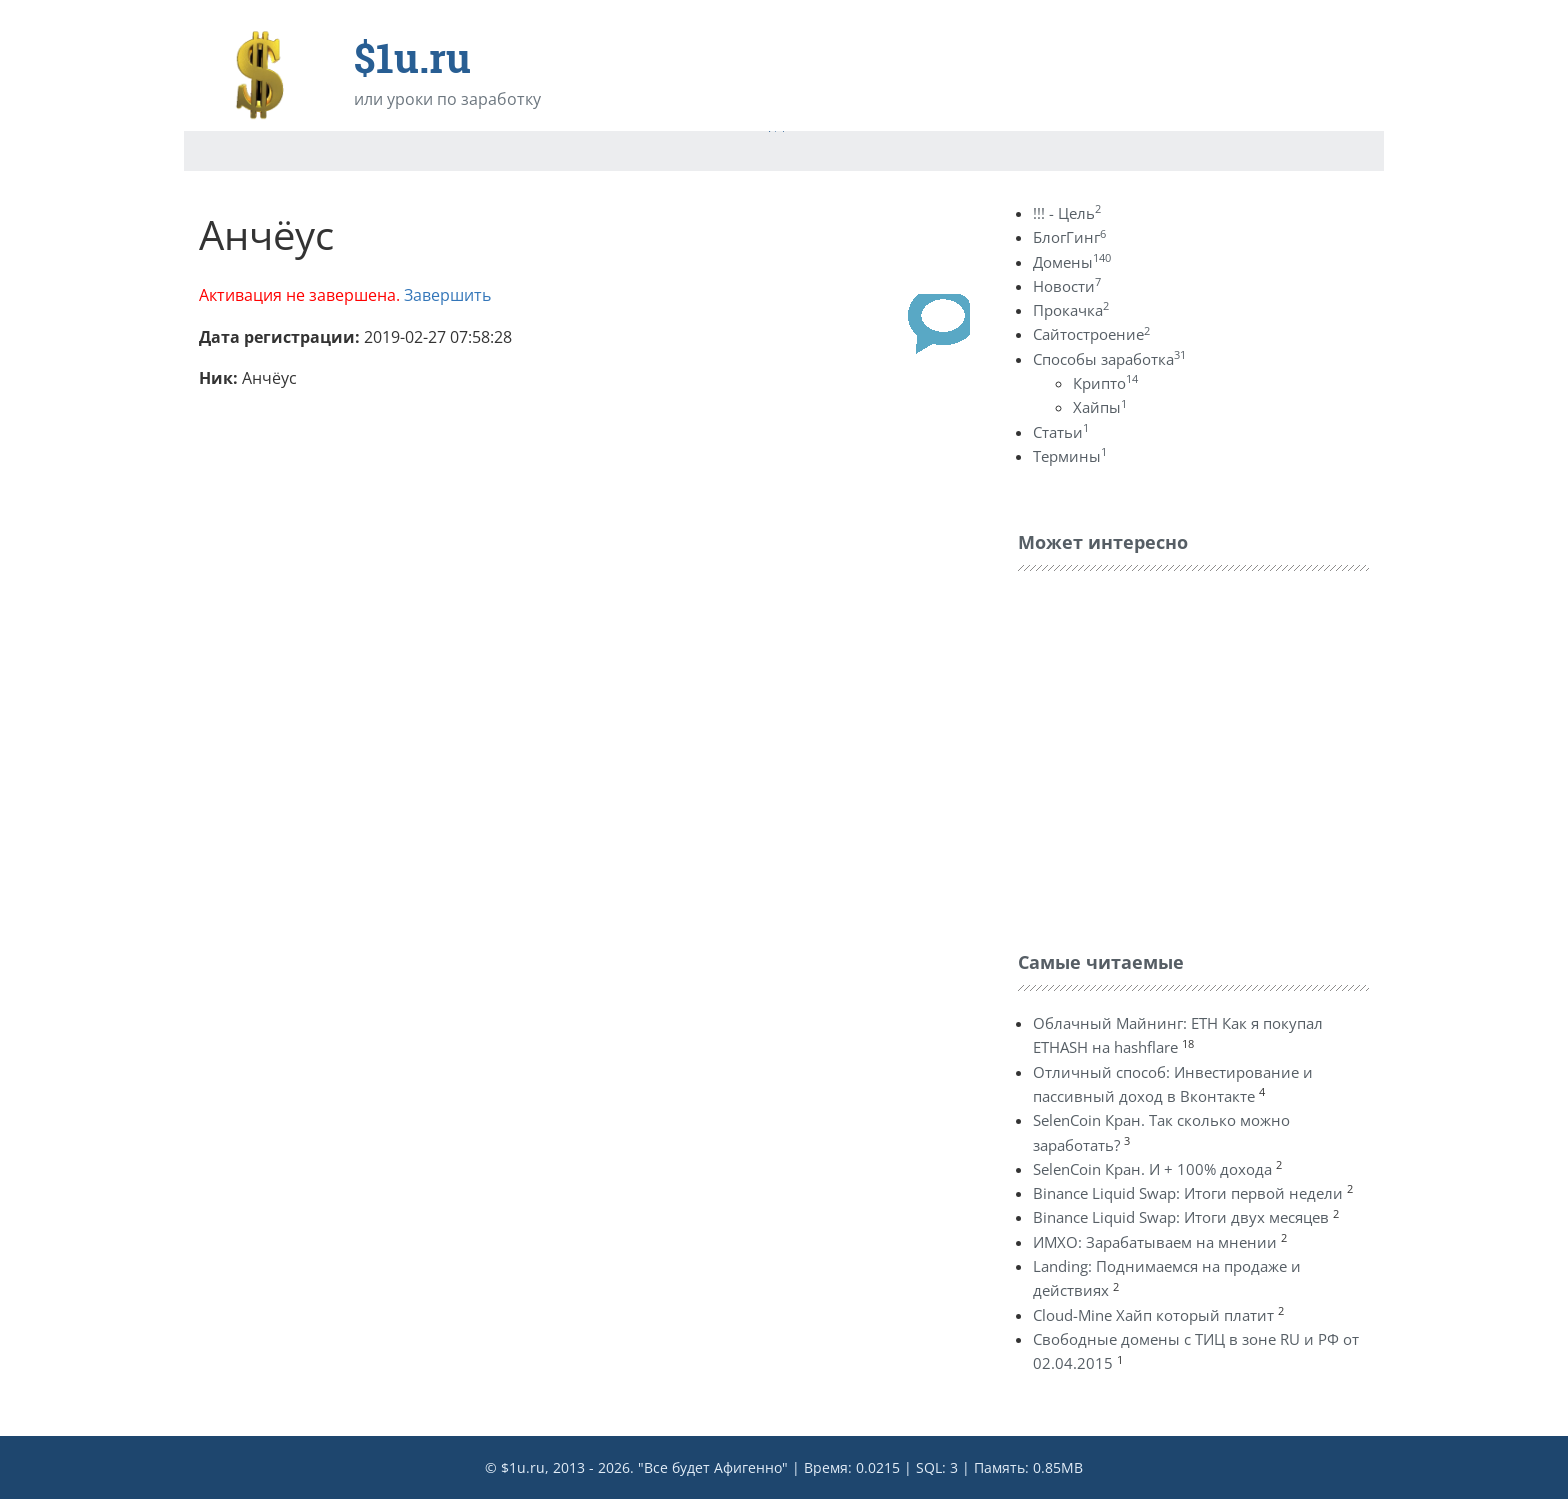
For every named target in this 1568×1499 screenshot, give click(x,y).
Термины (1070, 456)
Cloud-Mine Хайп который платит (1153, 1315)
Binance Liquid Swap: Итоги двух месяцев (1181, 1217)
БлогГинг (1069, 237)
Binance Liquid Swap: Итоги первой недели (1188, 1193)
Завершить (447, 295)
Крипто (1105, 383)
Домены (1072, 262)
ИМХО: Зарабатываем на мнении (1155, 1242)
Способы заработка (1109, 359)
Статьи (1061, 432)
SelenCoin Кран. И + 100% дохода (1152, 1169)
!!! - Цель (1067, 213)
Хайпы (1100, 407)
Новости (1067, 286)
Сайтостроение (1091, 334)
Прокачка (1071, 310)
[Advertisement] (1168, 756)
